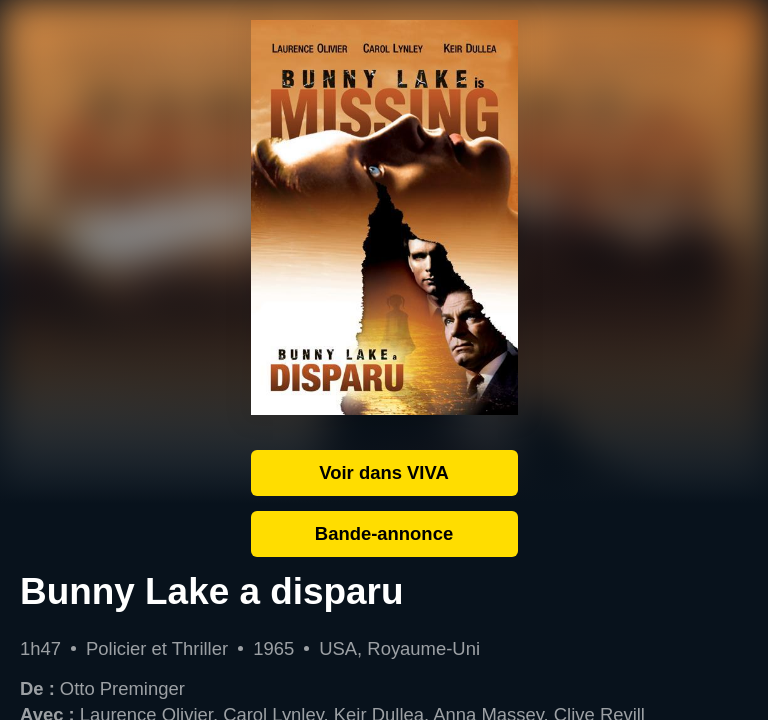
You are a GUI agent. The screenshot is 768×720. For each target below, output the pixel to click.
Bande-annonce (384, 533)
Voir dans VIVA (383, 472)
